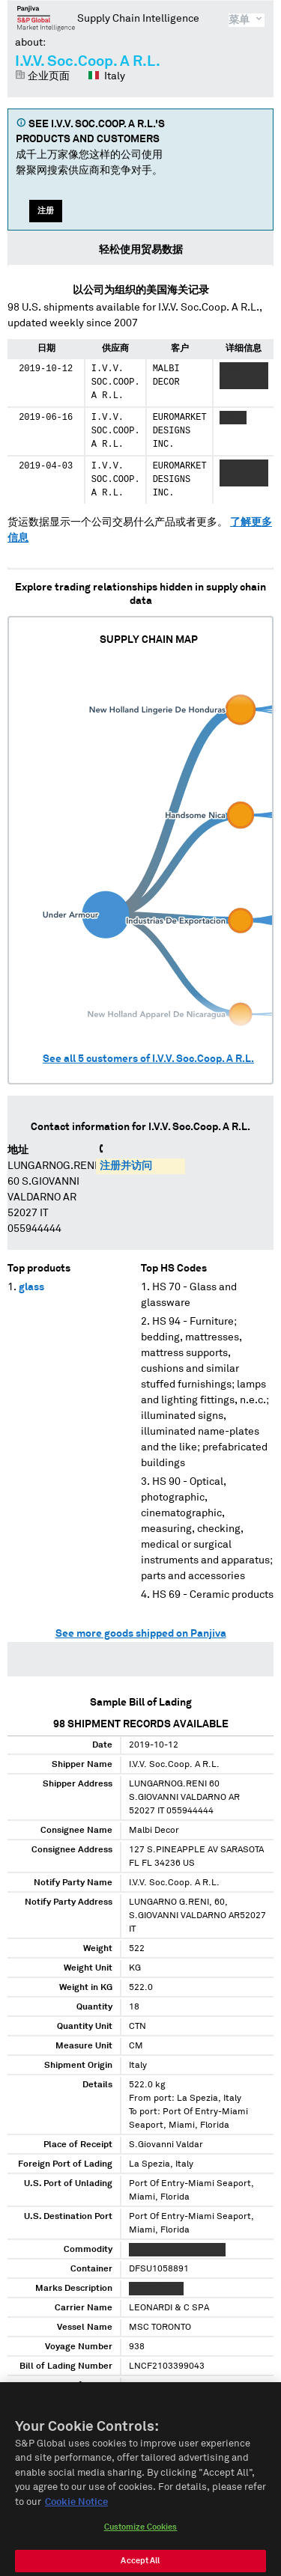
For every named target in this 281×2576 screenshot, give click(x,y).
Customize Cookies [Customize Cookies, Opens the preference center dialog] (141, 2537)
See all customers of (148, 1059)
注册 (45, 211)
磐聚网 (46, 18)
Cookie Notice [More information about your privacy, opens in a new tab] (76, 2512)
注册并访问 (126, 1166)
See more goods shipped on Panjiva (140, 1634)
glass (31, 1287)
